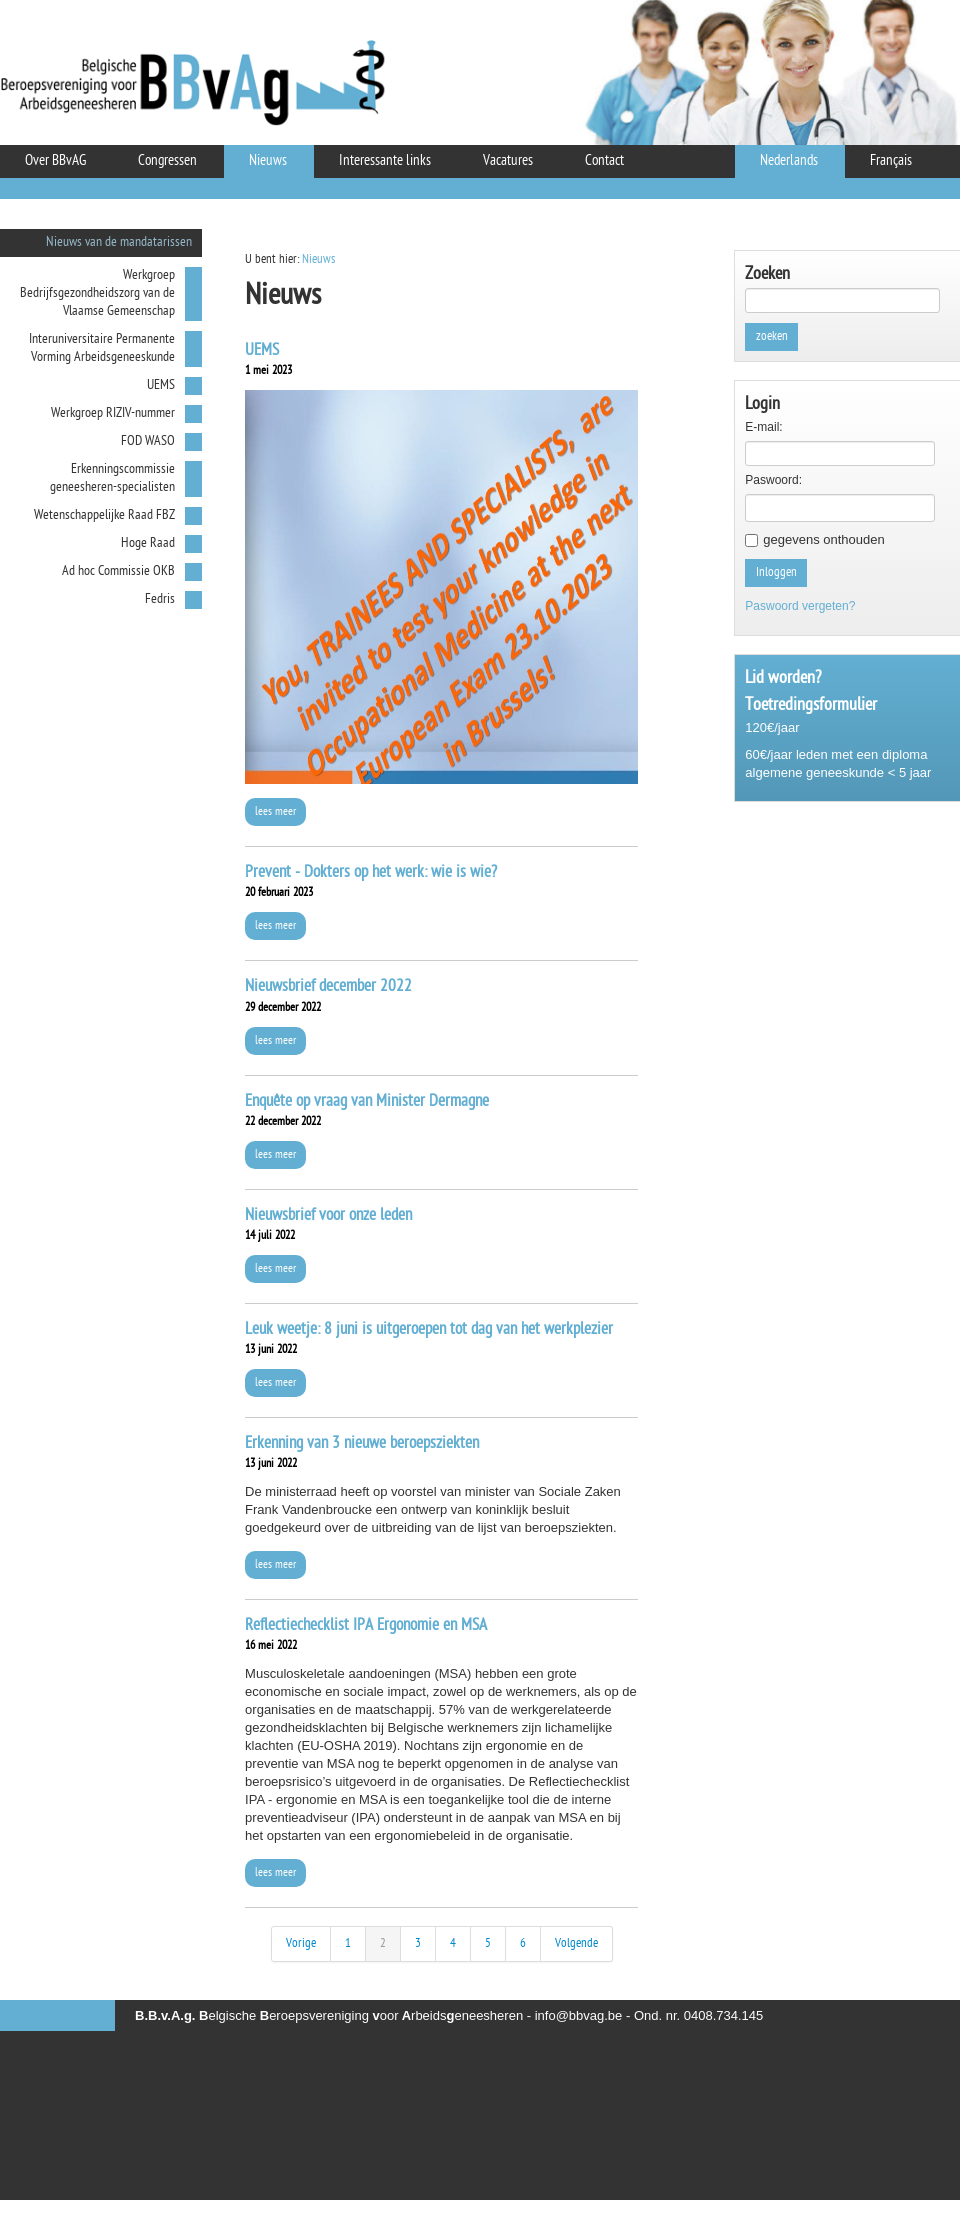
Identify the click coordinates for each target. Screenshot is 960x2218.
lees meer (275, 812)
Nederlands (789, 161)
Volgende (576, 1943)
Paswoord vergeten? (800, 606)
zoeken (772, 336)
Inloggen (776, 572)
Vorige (301, 1943)
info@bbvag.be (579, 2015)
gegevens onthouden (823, 539)
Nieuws (318, 259)
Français (891, 161)
